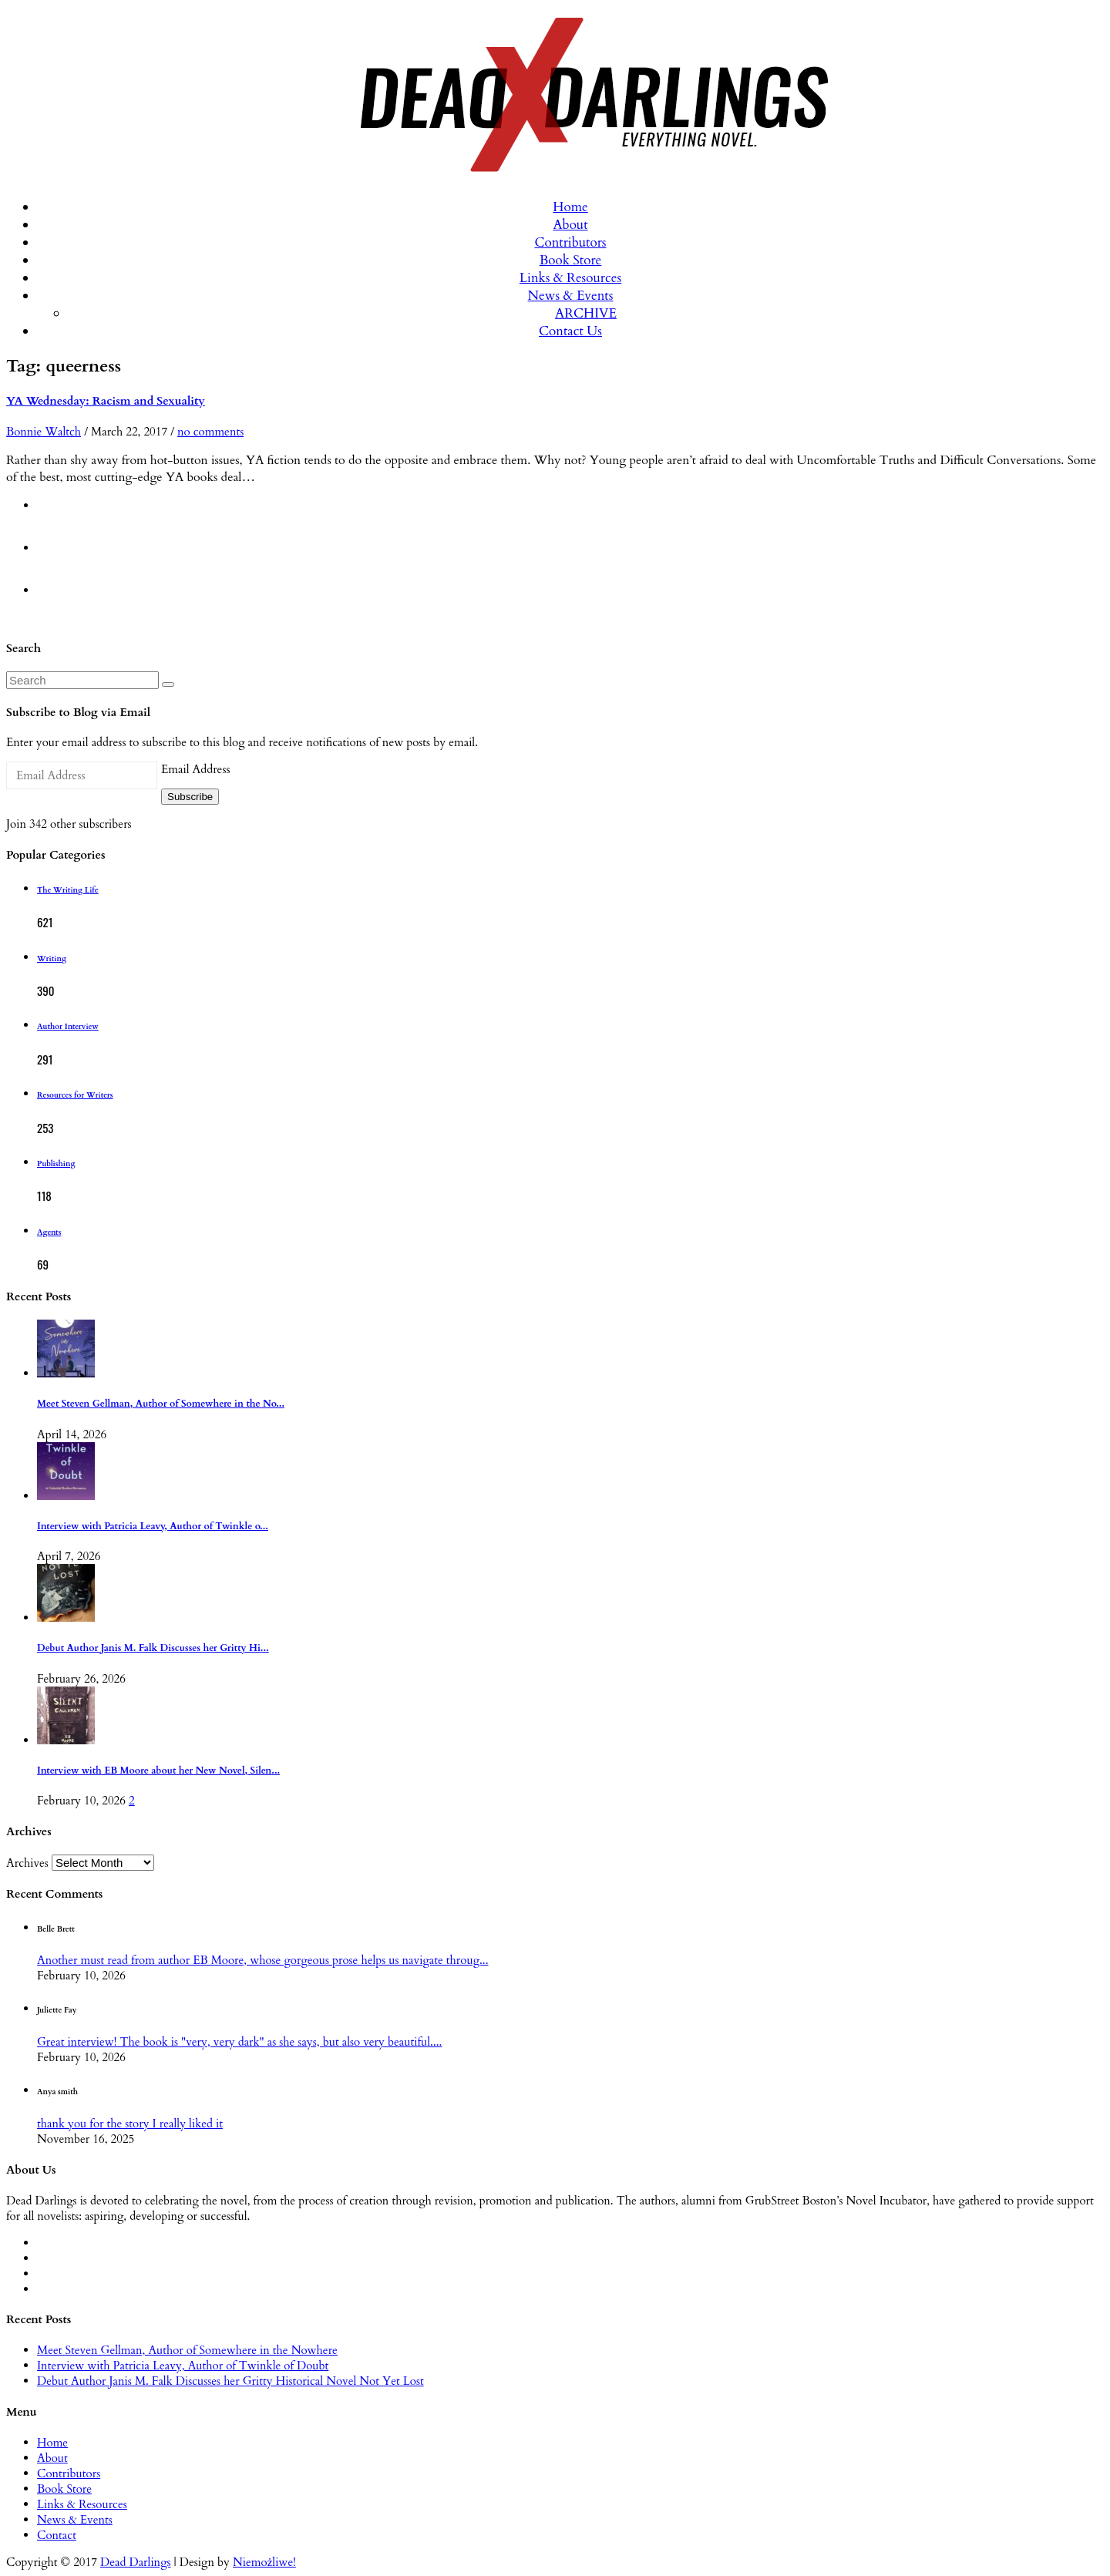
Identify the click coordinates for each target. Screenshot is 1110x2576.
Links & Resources (570, 278)
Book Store (571, 260)
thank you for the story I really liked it (130, 2123)
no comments (210, 431)
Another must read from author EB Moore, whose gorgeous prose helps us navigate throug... (262, 1960)
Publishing (56, 1164)
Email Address (195, 769)
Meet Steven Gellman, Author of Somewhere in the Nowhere (187, 2350)
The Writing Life (68, 890)
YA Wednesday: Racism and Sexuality (105, 401)
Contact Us (570, 331)
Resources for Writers (75, 1095)
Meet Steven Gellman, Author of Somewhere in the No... (160, 1404)
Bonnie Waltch (43, 431)
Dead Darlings (135, 2562)
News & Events (571, 295)
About (570, 225)
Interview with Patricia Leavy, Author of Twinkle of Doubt (182, 2365)
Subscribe (190, 796)
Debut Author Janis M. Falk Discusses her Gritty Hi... (153, 1648)
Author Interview (68, 1026)
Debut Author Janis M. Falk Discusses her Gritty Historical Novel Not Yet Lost (230, 2381)
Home (570, 207)
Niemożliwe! (264, 2562)
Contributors (570, 242)
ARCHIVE (586, 313)
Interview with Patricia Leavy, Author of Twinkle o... (152, 1526)
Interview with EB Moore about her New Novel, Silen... (158, 1770)
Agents (49, 1232)
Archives (27, 1863)
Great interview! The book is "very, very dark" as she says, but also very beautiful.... (239, 2042)
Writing (51, 958)
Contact (56, 2535)
